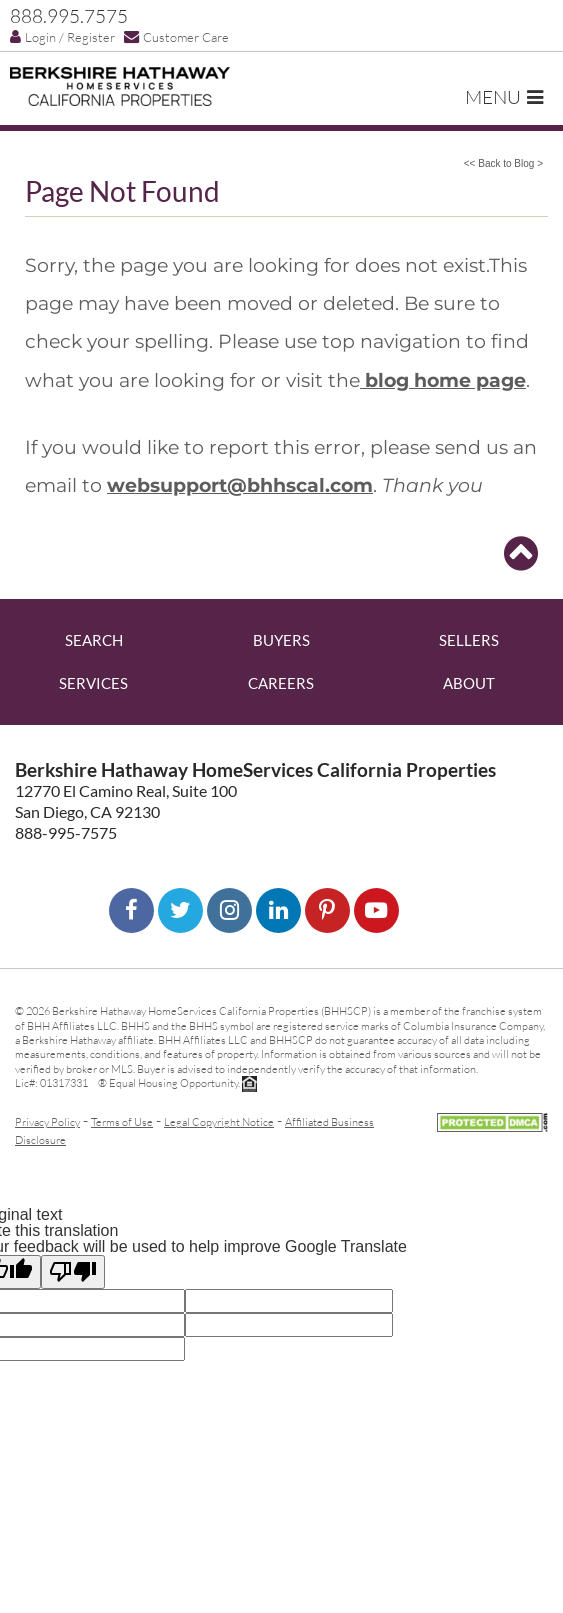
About (469, 683)
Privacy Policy (47, 1121)
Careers (281, 683)
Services (93, 683)
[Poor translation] (73, 1272)
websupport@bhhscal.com (240, 485)
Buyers (281, 640)
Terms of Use (122, 1121)
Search (94, 640)
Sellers (469, 640)
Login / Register (62, 37)
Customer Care (176, 36)
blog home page (443, 380)
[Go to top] (521, 554)
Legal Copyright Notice (219, 1121)
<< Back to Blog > (503, 163)
